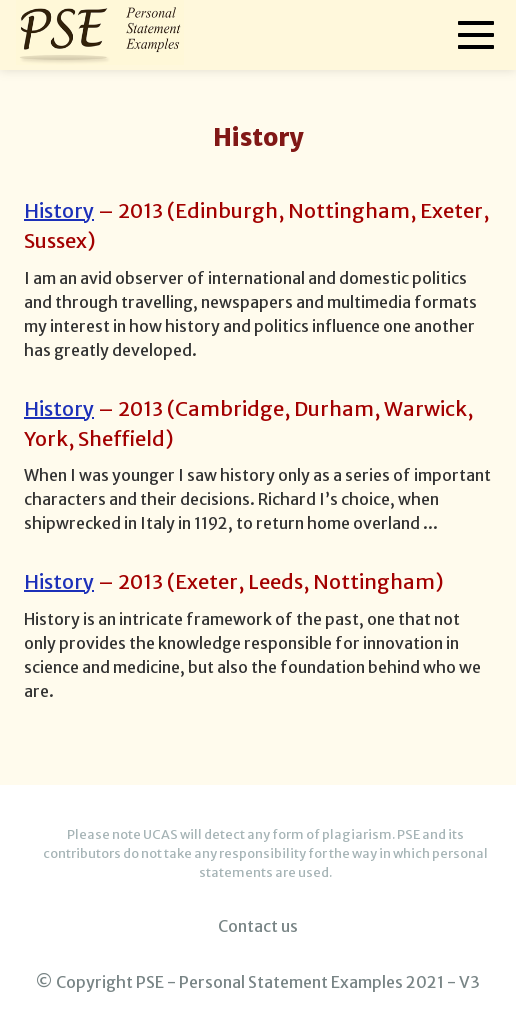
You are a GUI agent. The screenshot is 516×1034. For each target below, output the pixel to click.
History (59, 210)
